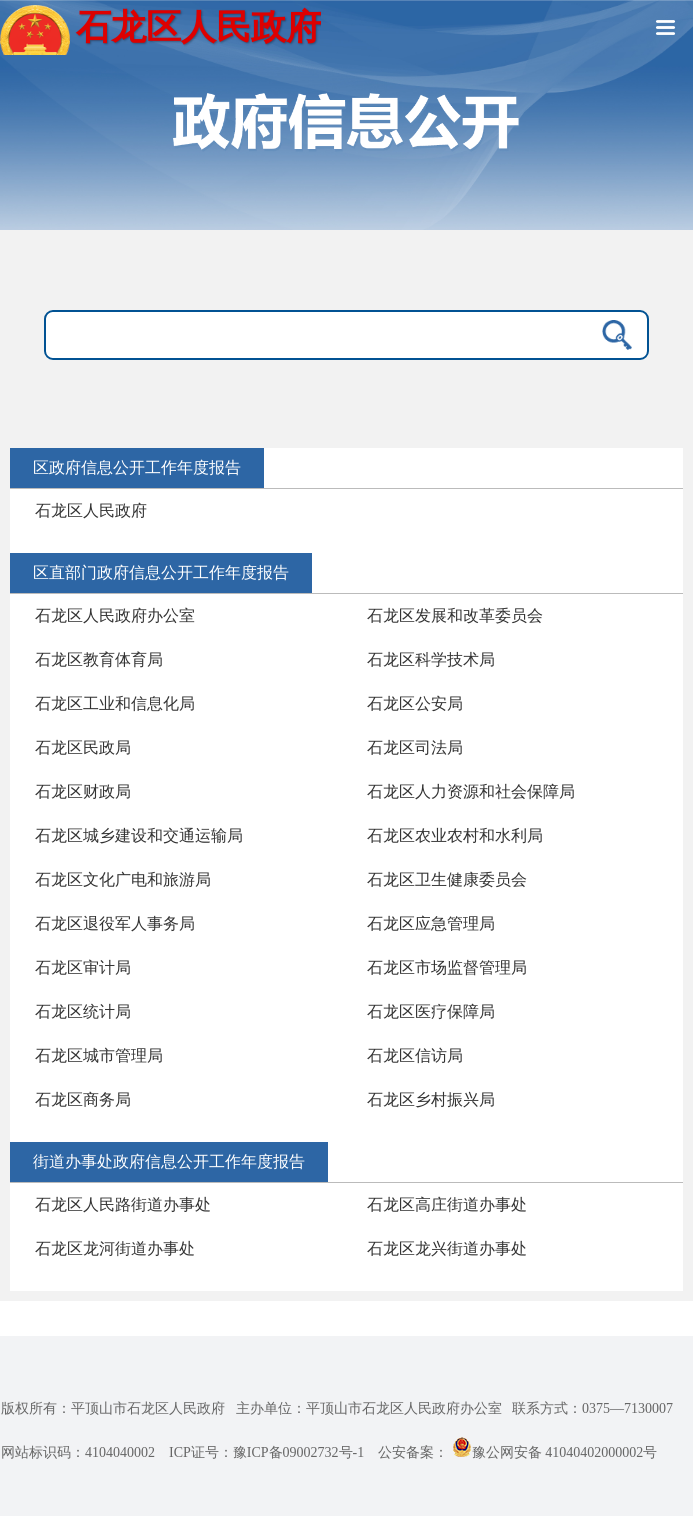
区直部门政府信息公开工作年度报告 (161, 572)
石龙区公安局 (415, 703)
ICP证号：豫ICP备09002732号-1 (266, 1452)
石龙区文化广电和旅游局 (123, 879)
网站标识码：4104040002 (78, 1452)
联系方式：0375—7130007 (592, 1408)
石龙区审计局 (83, 967)
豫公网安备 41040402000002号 (555, 1452)
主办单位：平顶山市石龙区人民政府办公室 (369, 1408)
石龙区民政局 (83, 747)
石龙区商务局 (83, 1099)
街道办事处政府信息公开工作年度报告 (169, 1161)
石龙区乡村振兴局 (431, 1099)
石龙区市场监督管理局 (447, 967)
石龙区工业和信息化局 (115, 703)
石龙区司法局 (415, 747)
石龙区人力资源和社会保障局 (471, 791)
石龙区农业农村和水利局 (455, 835)
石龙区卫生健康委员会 (447, 879)
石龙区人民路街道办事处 (123, 1204)
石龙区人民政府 (91, 510)
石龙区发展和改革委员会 (455, 615)
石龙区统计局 (83, 1011)
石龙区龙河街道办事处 (115, 1248)
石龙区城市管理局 (99, 1055)
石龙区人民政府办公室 (115, 615)
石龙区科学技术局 (431, 659)
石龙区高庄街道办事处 (447, 1204)
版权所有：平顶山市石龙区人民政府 (113, 1408)
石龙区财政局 (83, 791)
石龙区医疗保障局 (431, 1011)
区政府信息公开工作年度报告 (137, 467)
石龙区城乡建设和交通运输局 (139, 835)
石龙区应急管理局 (431, 923)
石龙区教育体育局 (99, 659)
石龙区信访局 (415, 1055)
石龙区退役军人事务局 (115, 923)
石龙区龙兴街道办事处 (447, 1248)
